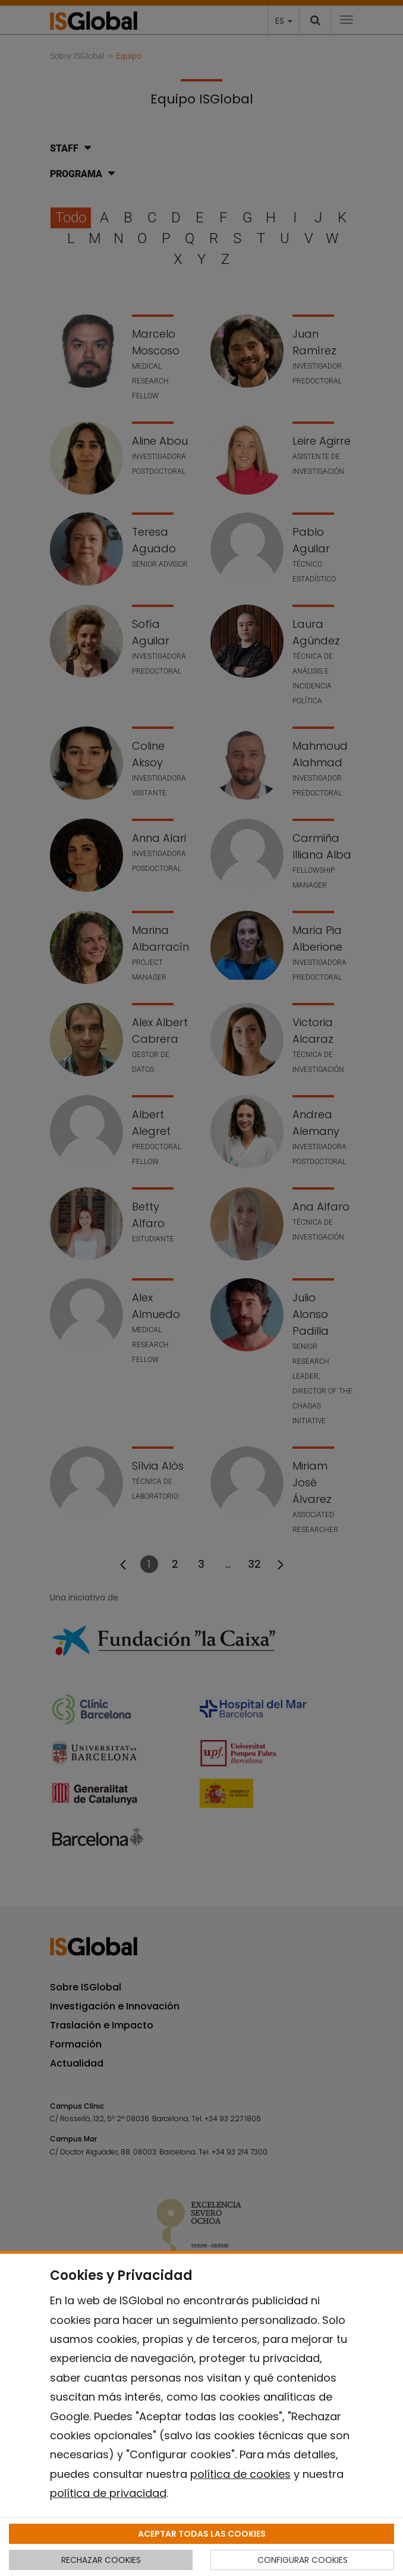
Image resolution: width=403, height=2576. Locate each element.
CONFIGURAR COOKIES (302, 2560)
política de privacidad (108, 2493)
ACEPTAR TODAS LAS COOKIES (202, 2534)
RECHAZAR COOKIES (101, 2560)
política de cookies (240, 2474)
